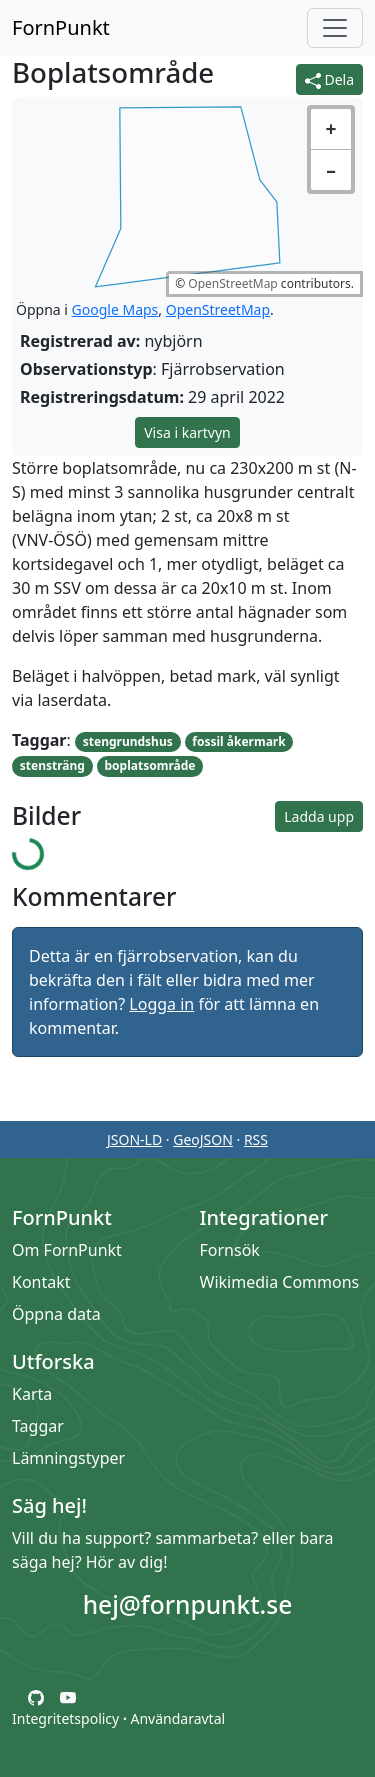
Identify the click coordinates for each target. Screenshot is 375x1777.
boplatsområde (150, 765)
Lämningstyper (68, 1458)
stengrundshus (128, 741)
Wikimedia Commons (280, 1282)
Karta (32, 1394)
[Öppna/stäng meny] (335, 28)
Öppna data (56, 1314)
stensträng (52, 765)
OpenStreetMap (232, 283)
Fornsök (230, 1250)
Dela (329, 79)
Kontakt (41, 1282)
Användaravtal (177, 1718)
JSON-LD (134, 1139)
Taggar (38, 1426)
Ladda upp (319, 816)
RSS (256, 1139)
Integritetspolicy (65, 1718)
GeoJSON (203, 1139)
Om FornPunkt (67, 1250)
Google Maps (115, 309)
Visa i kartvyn (187, 432)
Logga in (161, 1004)
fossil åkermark (238, 741)
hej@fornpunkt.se (188, 1604)
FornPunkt (61, 27)
